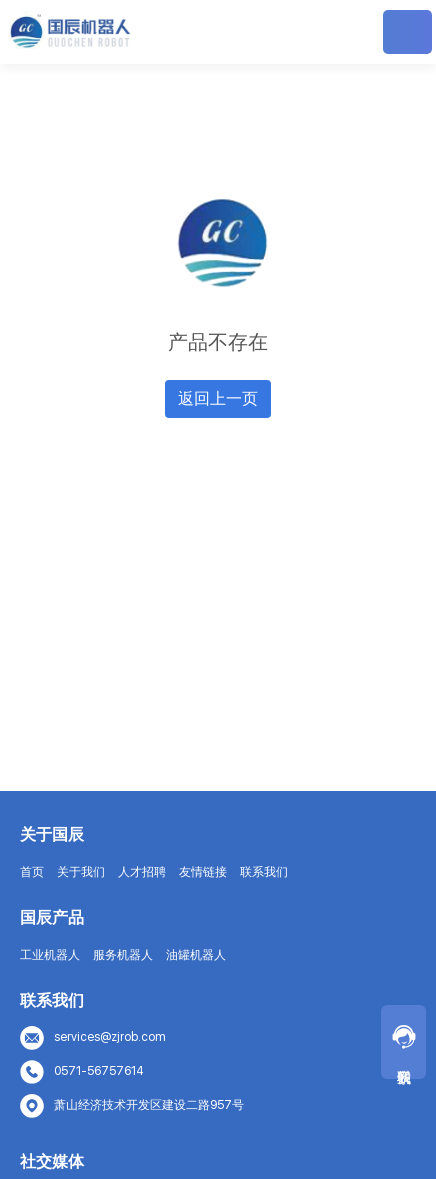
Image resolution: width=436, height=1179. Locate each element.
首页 (32, 872)
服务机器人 (123, 955)
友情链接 (203, 872)
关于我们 (81, 872)
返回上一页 (218, 398)
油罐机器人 (196, 955)
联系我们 (264, 872)
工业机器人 (50, 955)
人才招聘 (142, 872)
